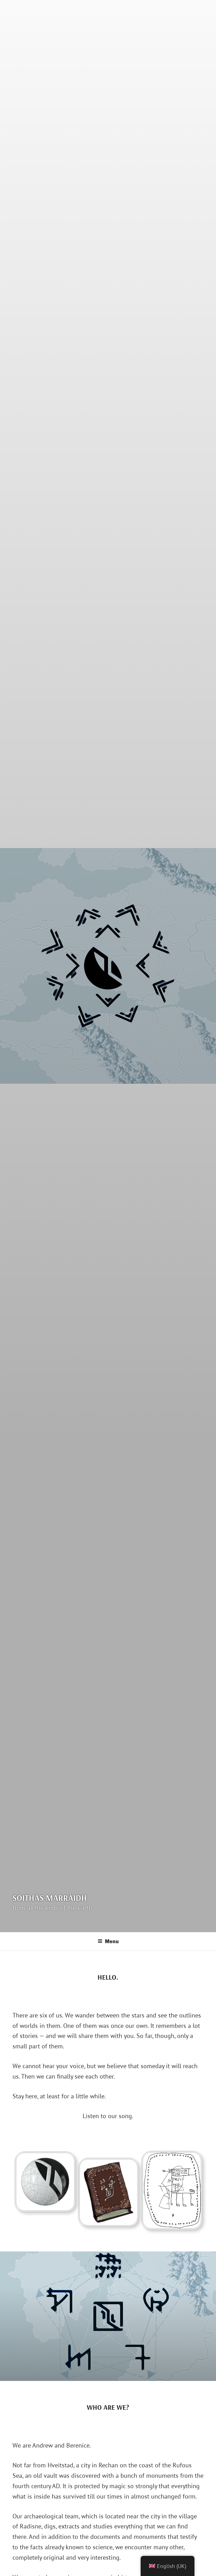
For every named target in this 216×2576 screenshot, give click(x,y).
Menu (108, 1941)
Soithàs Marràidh (50, 1898)
